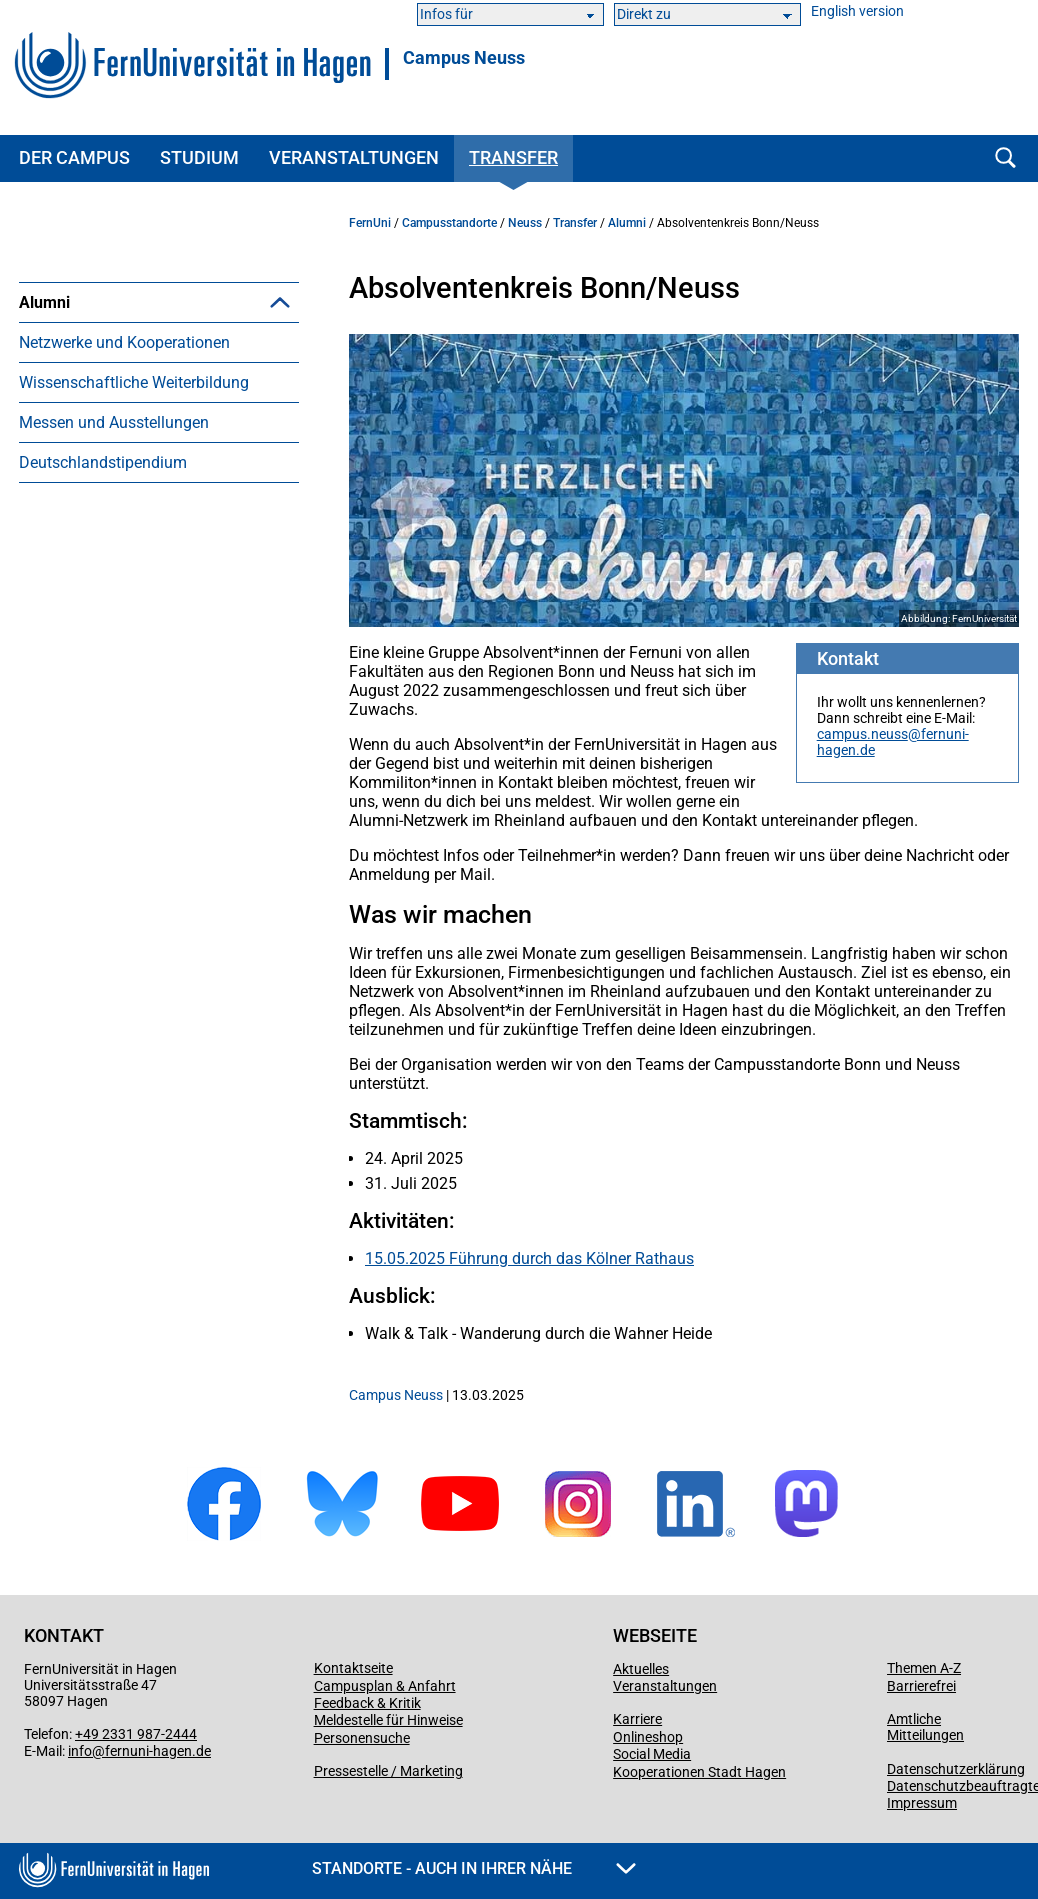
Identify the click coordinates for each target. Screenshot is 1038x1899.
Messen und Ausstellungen (114, 462)
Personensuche (362, 1738)
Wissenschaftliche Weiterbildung (134, 422)
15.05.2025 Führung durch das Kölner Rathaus (529, 1258)
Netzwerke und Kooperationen (124, 382)
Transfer (513, 157)
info (80, 1751)
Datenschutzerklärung (956, 1769)
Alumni (44, 302)
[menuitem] (159, 322)
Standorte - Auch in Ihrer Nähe (474, 1868)
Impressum (922, 1803)
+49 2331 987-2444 (136, 1734)
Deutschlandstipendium (103, 502)
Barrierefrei (921, 1686)
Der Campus (74, 157)
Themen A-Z (924, 1668)
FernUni (370, 223)
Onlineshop (648, 1737)
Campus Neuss (464, 58)
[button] (280, 302)
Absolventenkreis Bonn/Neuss (158, 342)
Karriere (637, 1719)
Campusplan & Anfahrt (385, 1686)
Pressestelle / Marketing (388, 1771)
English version (857, 11)
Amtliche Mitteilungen (925, 1727)
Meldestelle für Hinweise (388, 1720)
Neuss (525, 223)
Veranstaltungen (354, 157)
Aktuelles (641, 1669)
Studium (199, 157)
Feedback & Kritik (367, 1703)
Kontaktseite (353, 1668)
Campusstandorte (449, 223)
